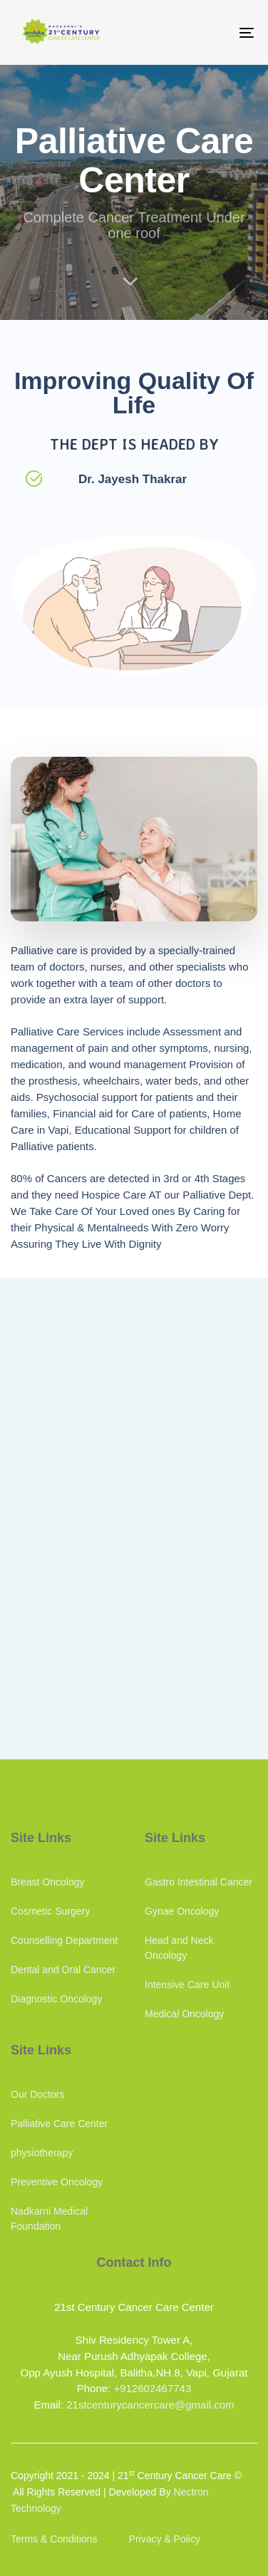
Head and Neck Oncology (179, 1948)
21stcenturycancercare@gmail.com (150, 2405)
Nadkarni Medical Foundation (49, 2218)
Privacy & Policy (164, 2539)
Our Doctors (37, 2094)
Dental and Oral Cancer (63, 1969)
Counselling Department (64, 1940)
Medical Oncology (184, 2013)
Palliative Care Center (59, 2123)
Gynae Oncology (182, 1911)
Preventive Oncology (57, 2182)
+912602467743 (152, 2388)
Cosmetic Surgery (50, 1911)
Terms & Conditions (54, 2539)
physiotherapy (42, 2152)
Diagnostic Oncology (56, 1999)
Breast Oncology (48, 1882)
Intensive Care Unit (187, 1984)
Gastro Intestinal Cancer (198, 1882)
